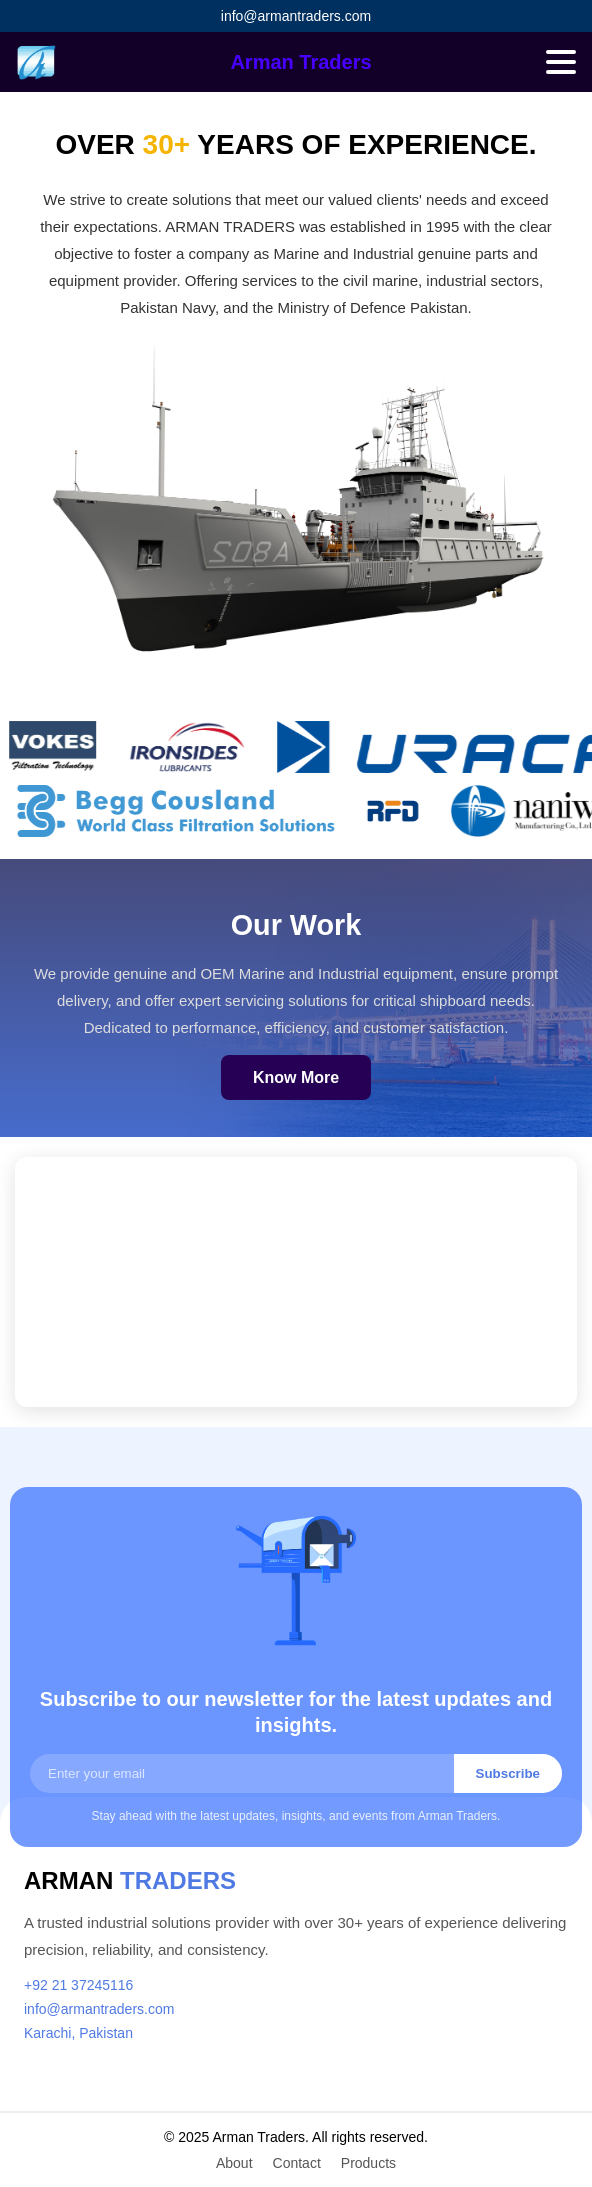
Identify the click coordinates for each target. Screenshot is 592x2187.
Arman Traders (300, 62)
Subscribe (508, 1773)
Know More (296, 1077)
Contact (297, 2163)
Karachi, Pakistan (78, 2033)
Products (368, 2163)
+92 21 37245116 (78, 1985)
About (234, 2163)
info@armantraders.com (296, 16)
